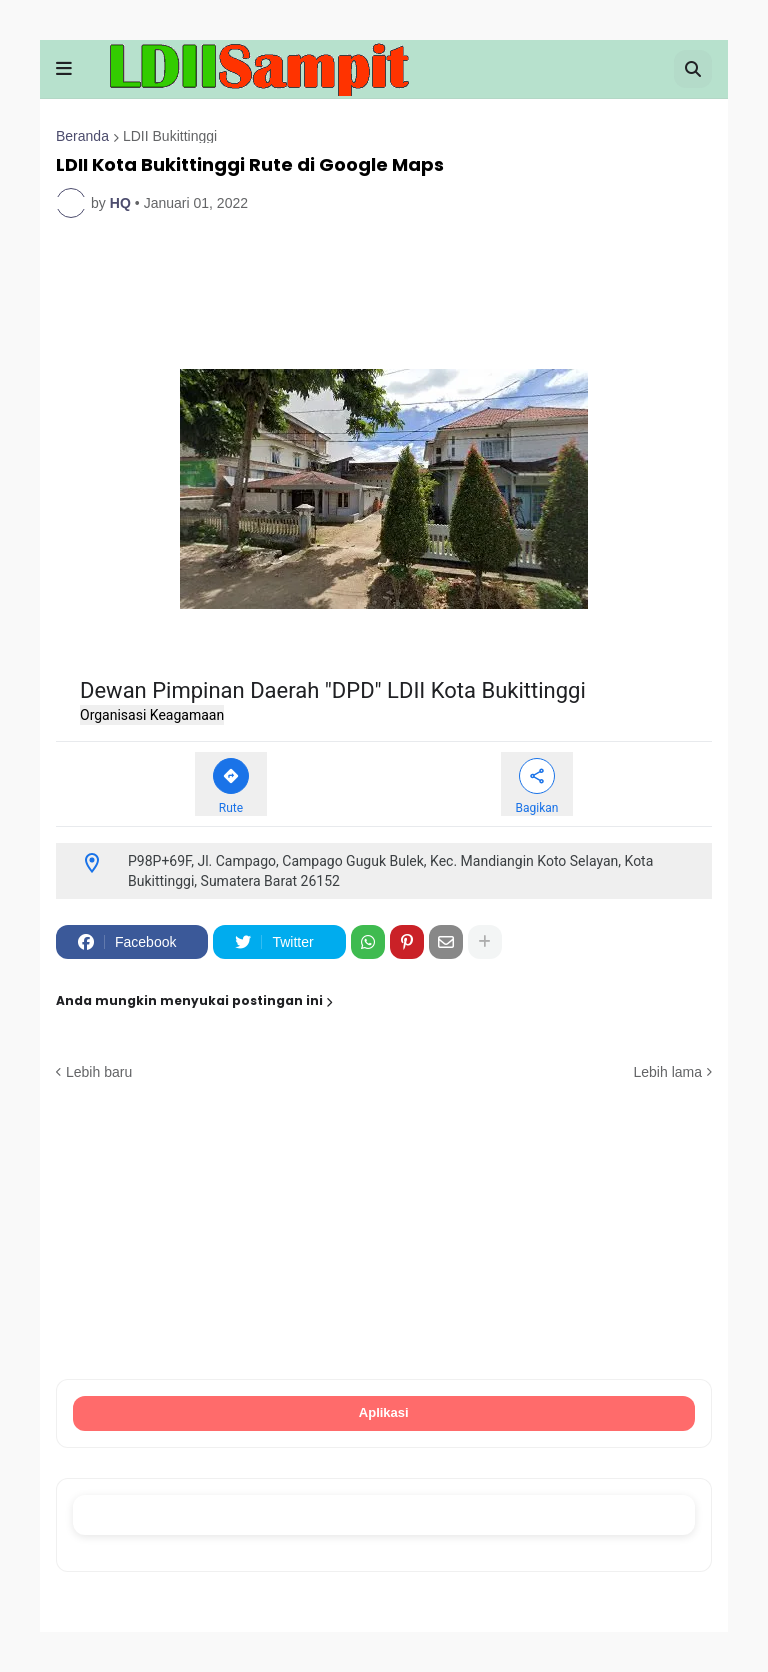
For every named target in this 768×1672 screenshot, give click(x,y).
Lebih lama (668, 1072)
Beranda (82, 136)
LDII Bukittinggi (170, 136)
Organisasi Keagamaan (152, 716)
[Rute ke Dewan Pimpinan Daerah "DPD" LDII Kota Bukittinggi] (231, 785)
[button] (64, 69)
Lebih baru (99, 1072)
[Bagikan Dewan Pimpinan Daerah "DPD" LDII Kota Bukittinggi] (537, 785)
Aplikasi (384, 1412)
